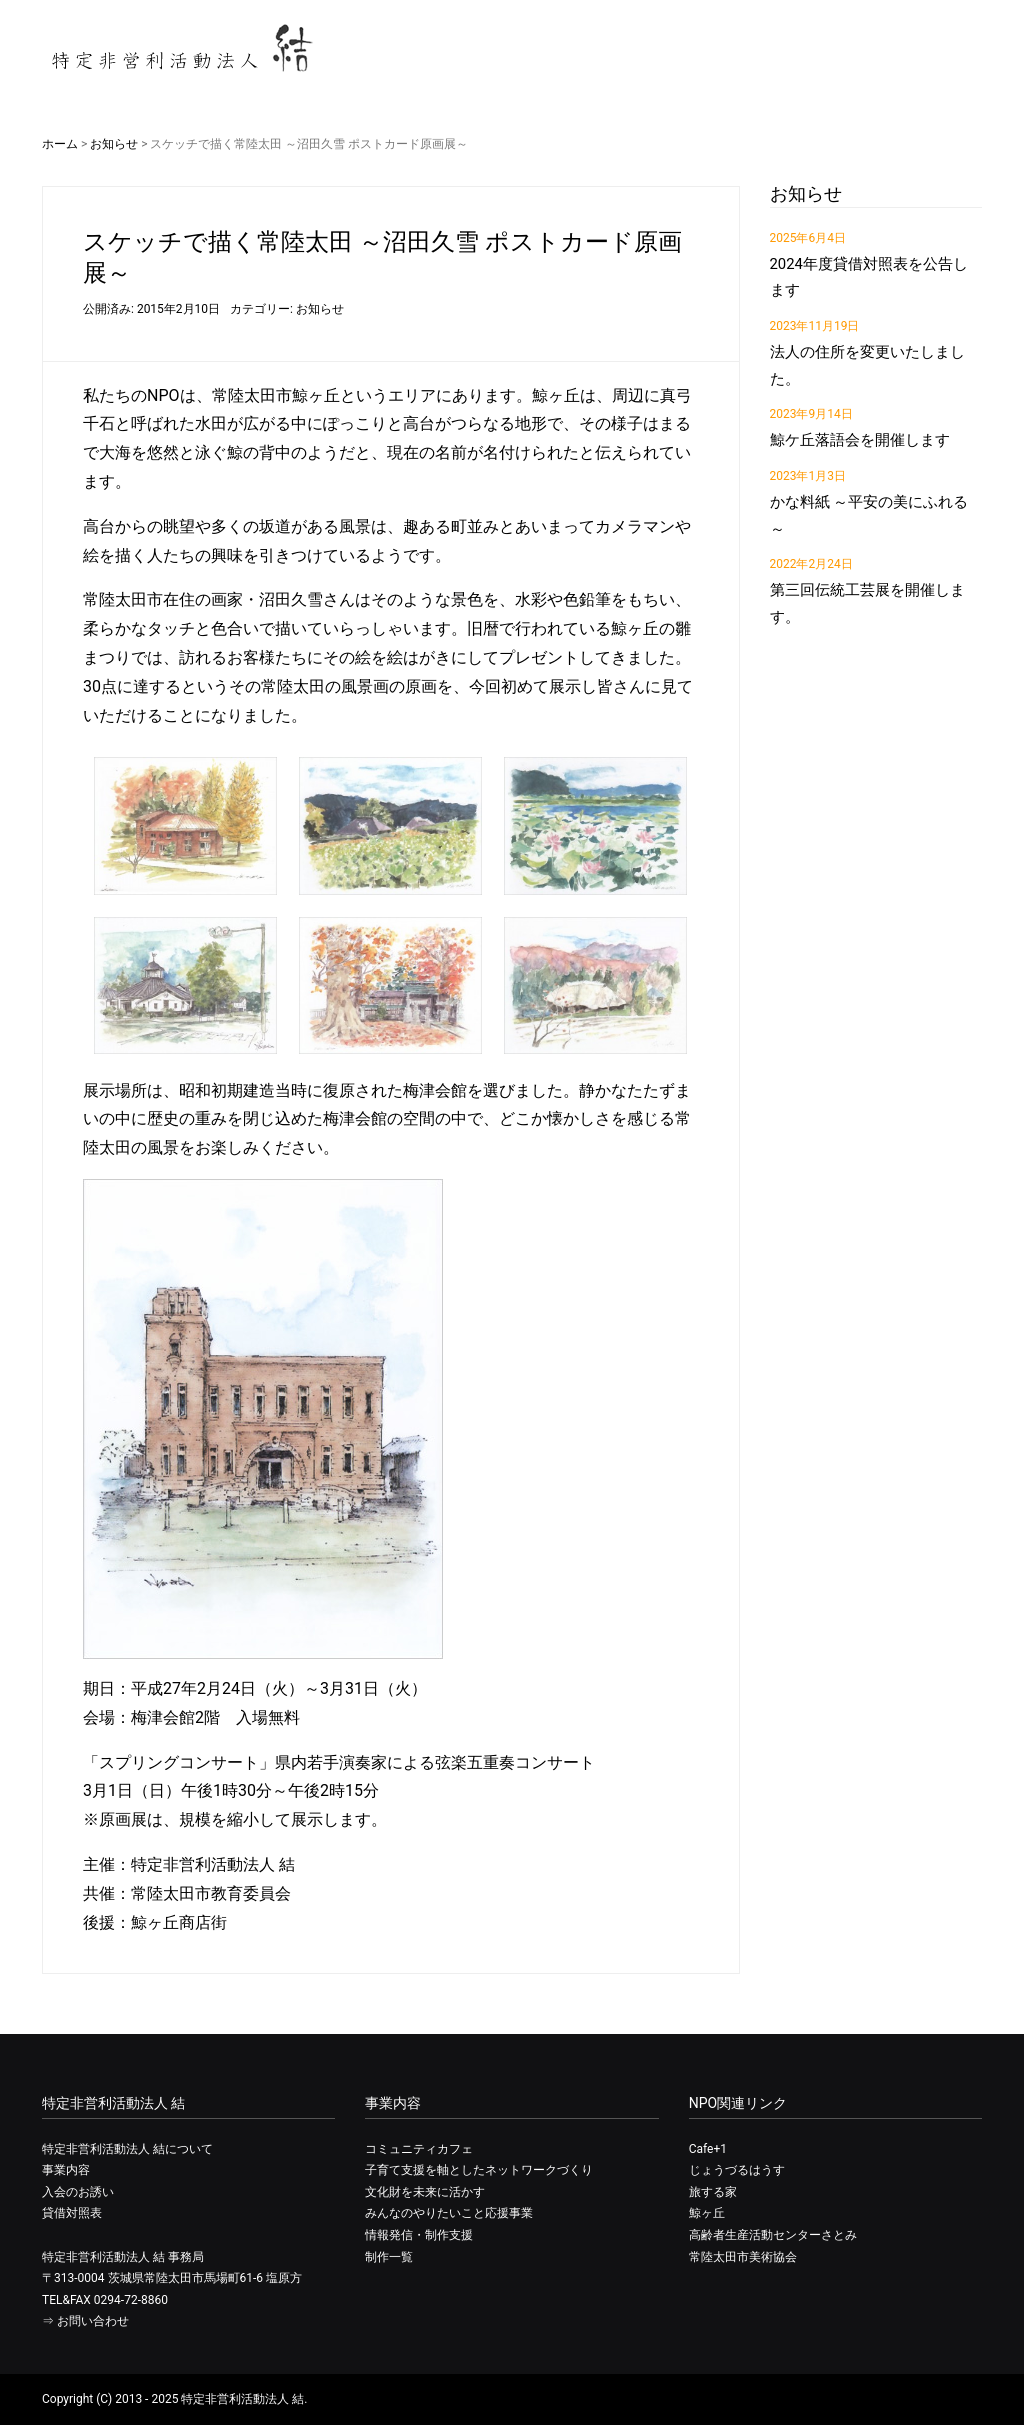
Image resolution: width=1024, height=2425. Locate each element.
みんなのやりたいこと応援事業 (449, 2213)
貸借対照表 (72, 2213)
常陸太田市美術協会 (743, 2257)
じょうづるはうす (737, 2170)
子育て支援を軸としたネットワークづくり (479, 2170)
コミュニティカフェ (419, 2149)
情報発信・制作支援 (419, 2235)
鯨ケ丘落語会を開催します (860, 440)
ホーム (60, 144)
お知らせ (114, 144)
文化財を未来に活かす (425, 2192)
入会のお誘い (78, 2192)
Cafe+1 (708, 2149)
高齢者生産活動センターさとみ (773, 2235)
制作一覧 (389, 2257)
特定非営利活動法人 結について (127, 2149)
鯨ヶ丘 (707, 2213)
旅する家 (713, 2192)
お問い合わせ (93, 2321)
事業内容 (66, 2170)
